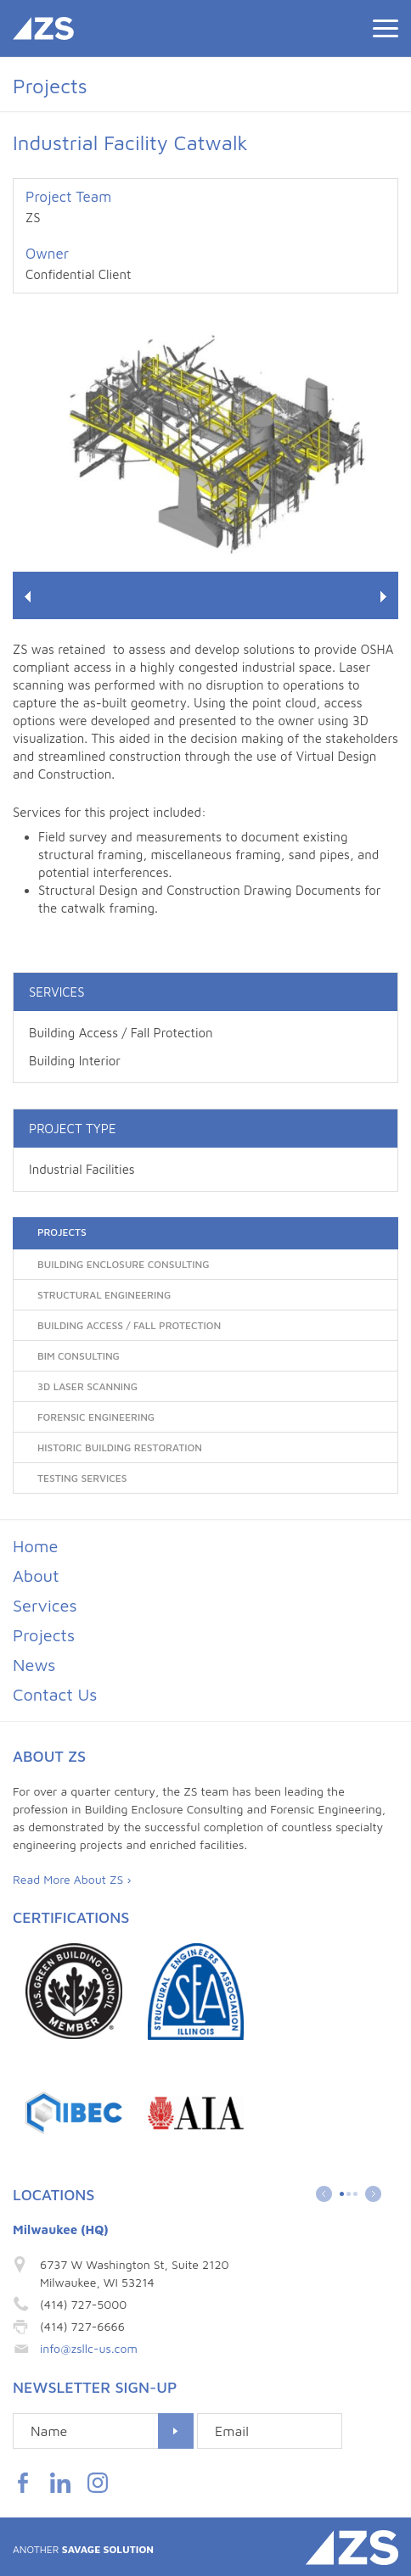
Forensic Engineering (96, 1417)
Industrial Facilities (82, 1169)
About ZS (49, 1756)
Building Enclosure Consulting (123, 1264)
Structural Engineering (104, 1294)
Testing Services (82, 1478)
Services (45, 1605)
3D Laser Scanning (87, 1386)
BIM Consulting (78, 1355)
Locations (53, 2195)
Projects (62, 1232)
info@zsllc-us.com (89, 2348)
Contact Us (55, 1694)
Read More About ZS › (72, 1879)
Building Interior (75, 1060)
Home (35, 1546)
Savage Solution (83, 2549)
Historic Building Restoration (119, 1447)
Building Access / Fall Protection (121, 1032)
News (34, 1664)
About (36, 1575)
